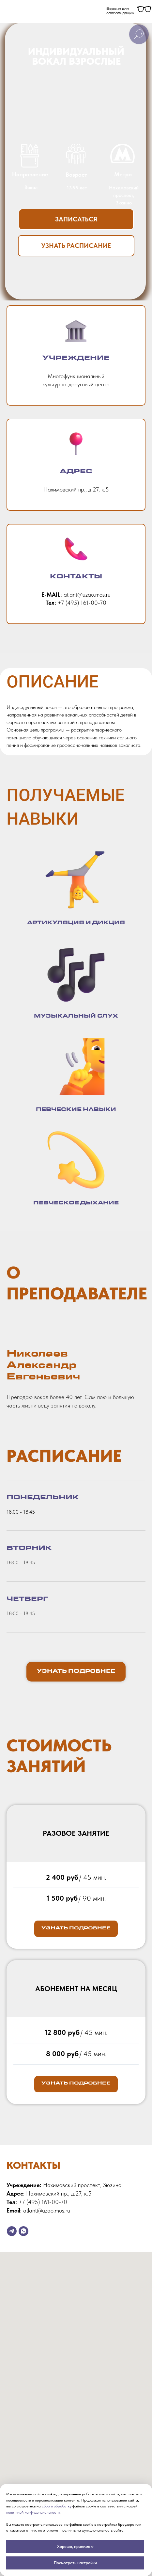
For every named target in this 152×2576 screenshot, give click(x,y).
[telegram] (12, 2231)
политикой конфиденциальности (33, 2512)
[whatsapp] (23, 2231)
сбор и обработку (56, 2506)
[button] (76, 219)
